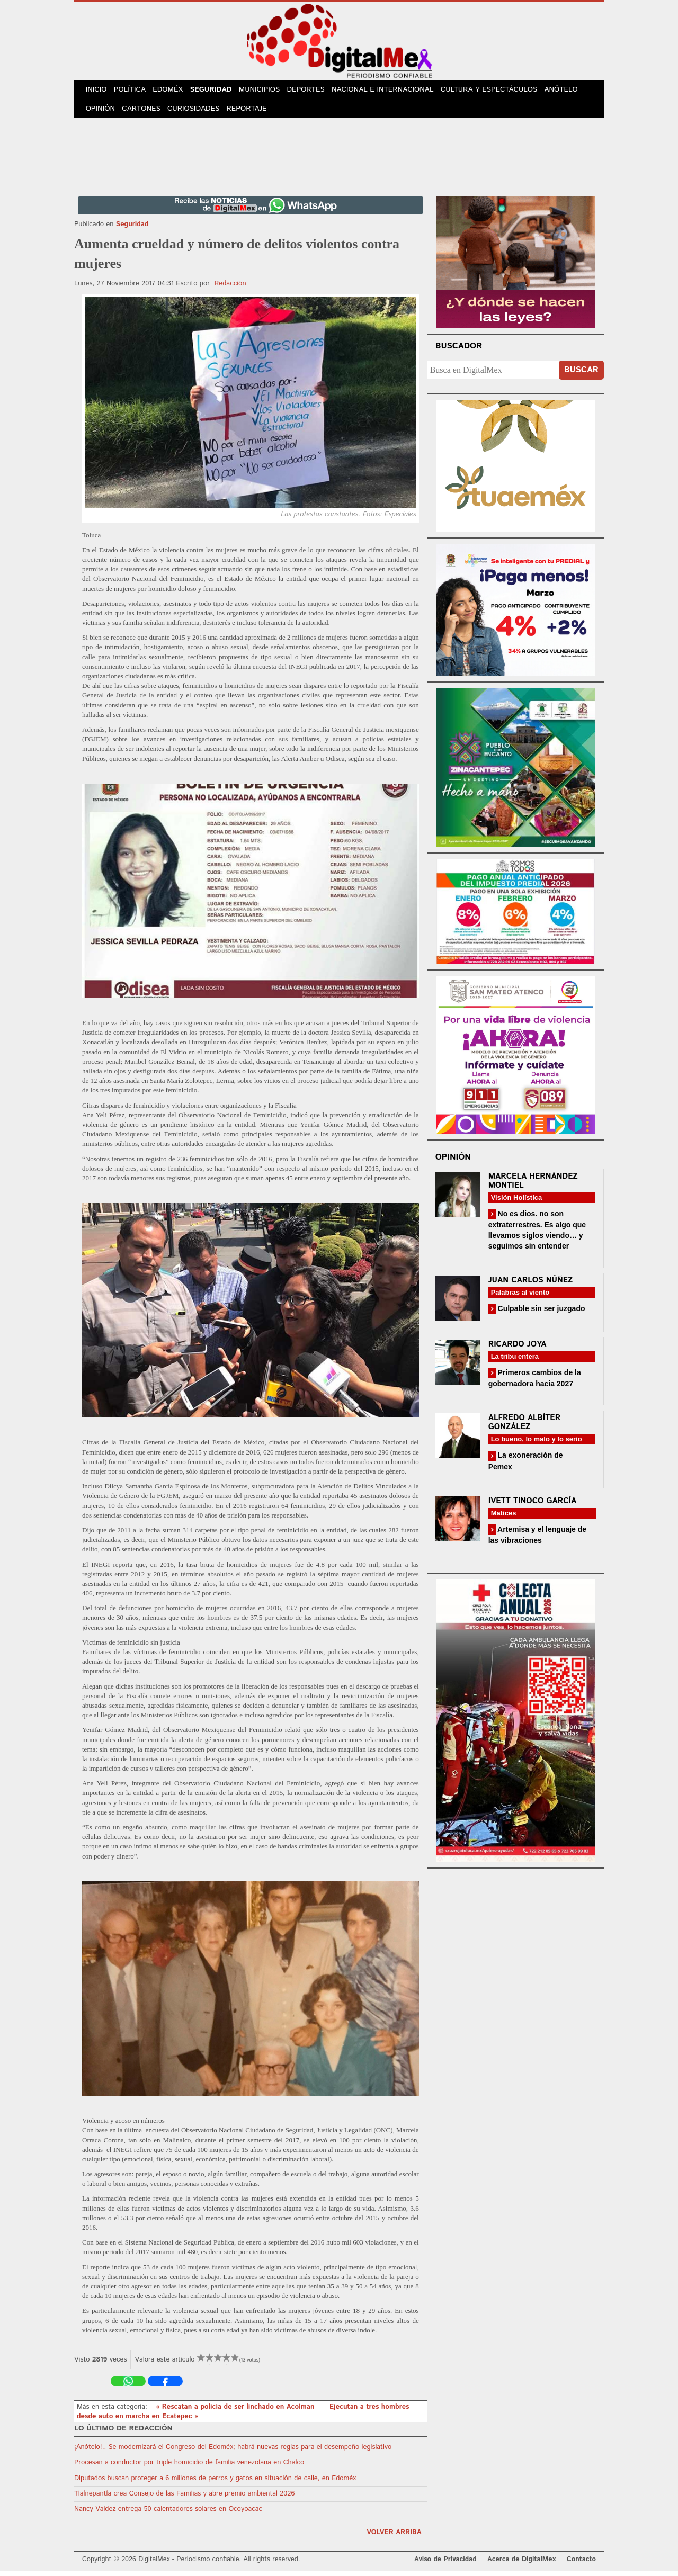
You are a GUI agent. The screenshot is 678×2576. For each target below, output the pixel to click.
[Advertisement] (339, 155)
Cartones (144, 113)
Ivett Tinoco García (532, 1506)
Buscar (581, 375)
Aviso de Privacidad (445, 2565)
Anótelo (571, 91)
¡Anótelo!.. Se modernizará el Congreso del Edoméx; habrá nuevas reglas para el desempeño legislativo (232, 2453)
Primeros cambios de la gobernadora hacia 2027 (534, 1384)
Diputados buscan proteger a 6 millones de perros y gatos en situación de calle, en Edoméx (215, 2484)
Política (133, 91)
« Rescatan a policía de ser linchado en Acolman (236, 2412)
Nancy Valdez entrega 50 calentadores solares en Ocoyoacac (168, 2515)
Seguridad (218, 91)
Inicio (97, 91)
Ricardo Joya (517, 1350)
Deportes (316, 91)
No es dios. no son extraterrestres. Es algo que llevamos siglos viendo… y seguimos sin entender (537, 1235)
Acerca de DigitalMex (521, 2565)
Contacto (581, 2565)
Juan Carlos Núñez (530, 1285)
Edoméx (173, 91)
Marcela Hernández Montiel (533, 1187)
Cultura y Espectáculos (498, 91)
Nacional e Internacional (393, 91)
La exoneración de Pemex (525, 1466)
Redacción (230, 289)
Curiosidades (198, 113)
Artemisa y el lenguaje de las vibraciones (537, 1540)
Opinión (101, 113)
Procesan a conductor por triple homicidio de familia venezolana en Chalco (189, 2468)
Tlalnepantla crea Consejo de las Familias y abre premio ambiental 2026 (184, 2499)
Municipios (268, 91)
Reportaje (252, 113)
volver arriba (394, 2538)
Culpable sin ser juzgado (540, 1314)
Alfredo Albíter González (524, 1428)
